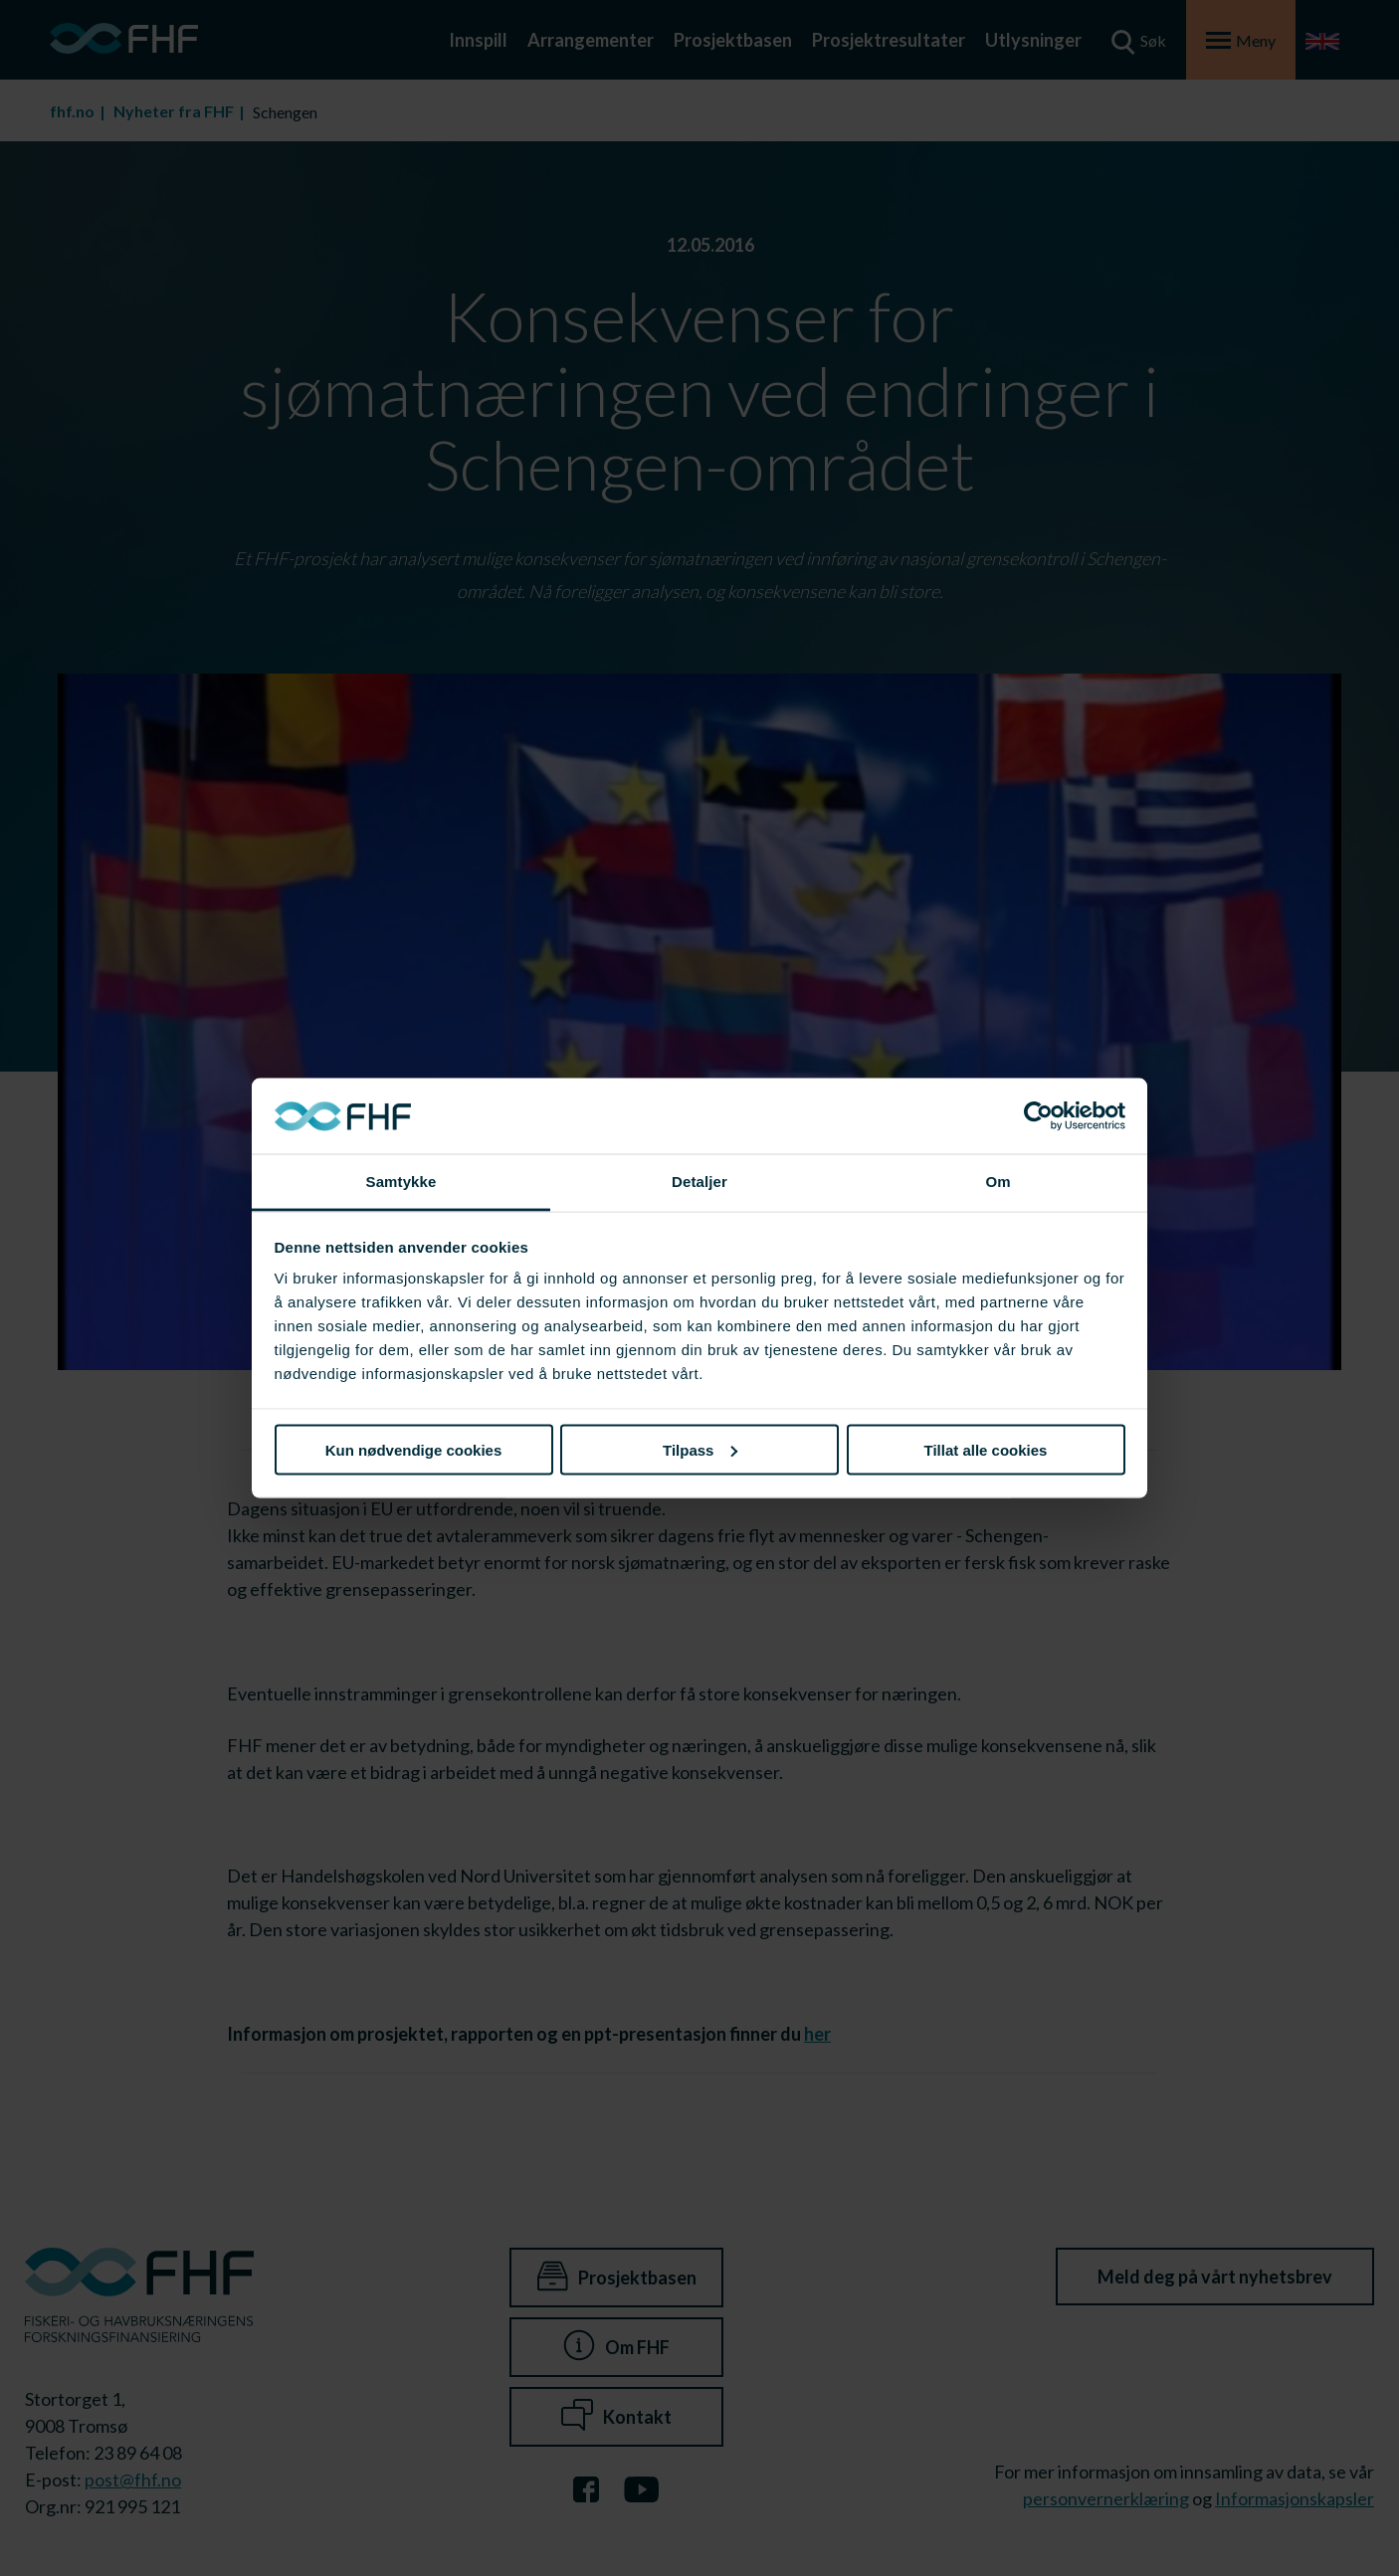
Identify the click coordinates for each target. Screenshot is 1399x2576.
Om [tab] (997, 1181)
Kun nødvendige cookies (413, 1449)
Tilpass (700, 1449)
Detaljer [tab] (699, 1181)
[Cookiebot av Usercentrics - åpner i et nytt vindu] (1038, 1116)
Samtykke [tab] (401, 1181)
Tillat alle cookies (986, 1449)
